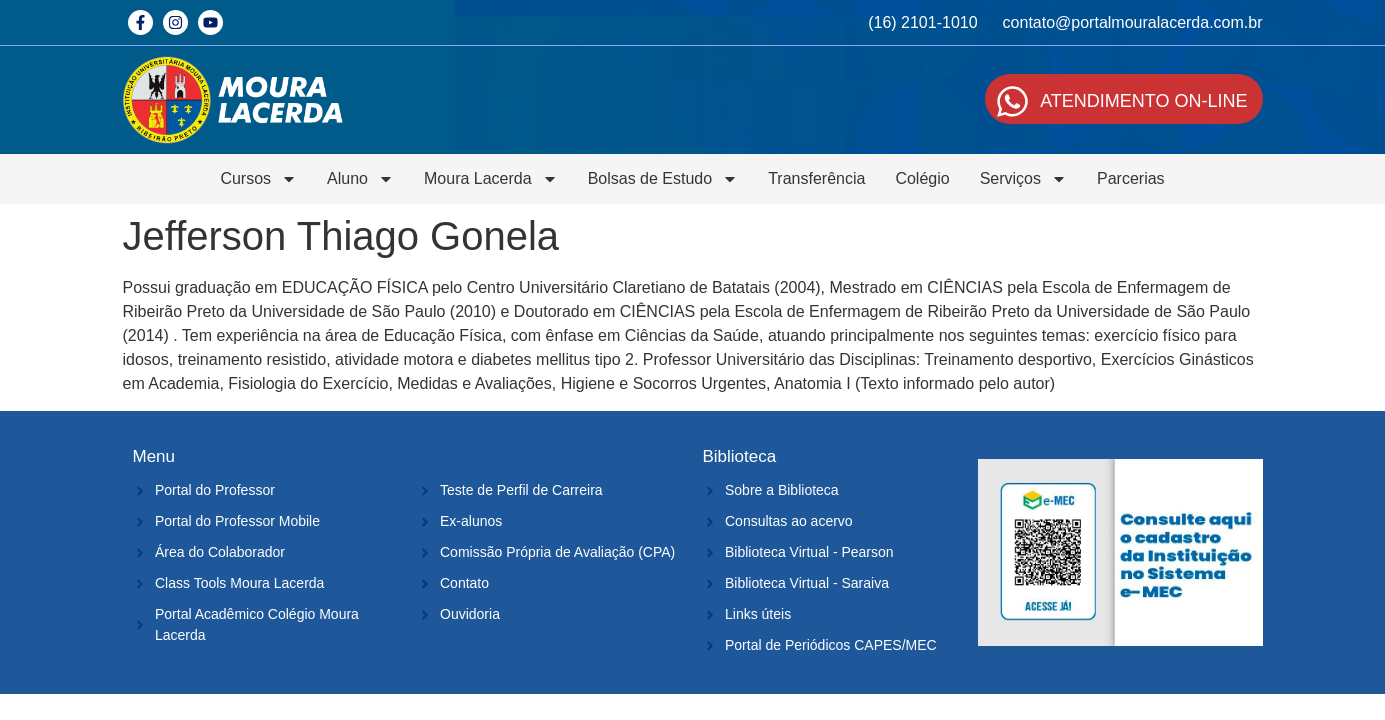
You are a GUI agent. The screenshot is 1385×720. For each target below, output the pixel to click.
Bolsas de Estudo (663, 179)
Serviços (1023, 179)
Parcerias (1131, 178)
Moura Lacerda (491, 179)
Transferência (816, 178)
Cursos (258, 179)
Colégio (922, 178)
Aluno (360, 179)
